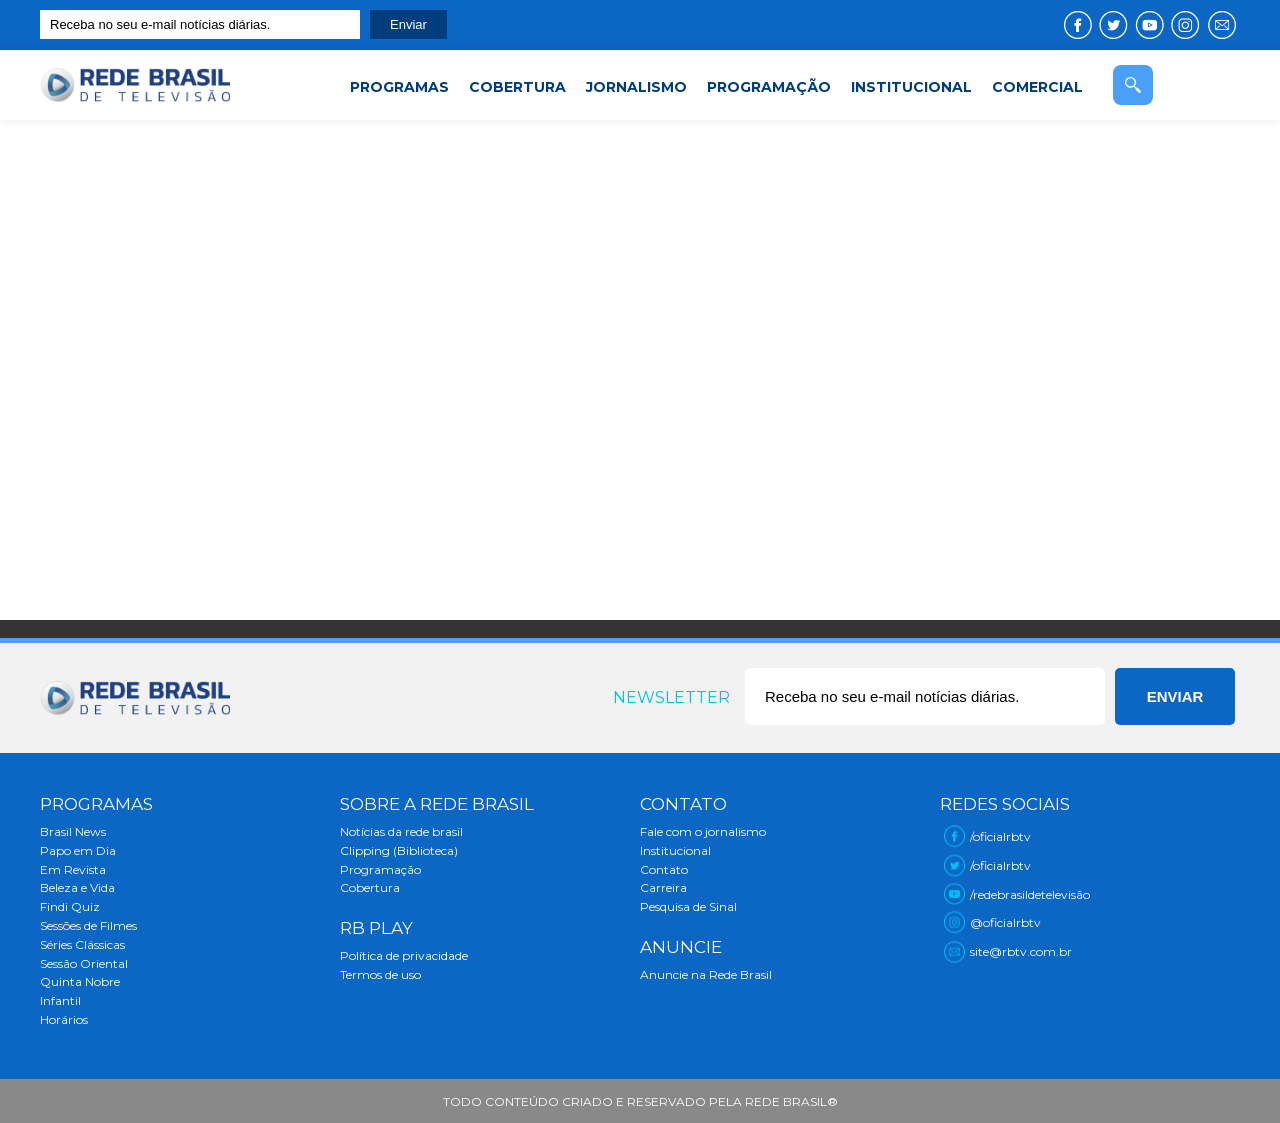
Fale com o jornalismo (703, 831)
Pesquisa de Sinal (688, 906)
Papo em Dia (78, 850)
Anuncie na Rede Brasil (706, 974)
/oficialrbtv (1000, 836)
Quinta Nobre (80, 981)
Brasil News (73, 831)
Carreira (663, 887)
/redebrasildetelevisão (1030, 894)
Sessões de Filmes (88, 925)
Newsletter (671, 697)
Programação (380, 869)
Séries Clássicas (82, 944)
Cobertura (370, 887)
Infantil (60, 1000)
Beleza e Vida (77, 887)
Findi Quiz (70, 906)
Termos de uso (380, 974)
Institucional (675, 850)
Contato (664, 869)
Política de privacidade (404, 955)
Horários (64, 1019)
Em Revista (73, 869)
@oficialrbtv (1005, 922)
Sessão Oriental (84, 963)
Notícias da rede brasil (401, 831)
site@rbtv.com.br (1021, 951)
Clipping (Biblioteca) (399, 850)
